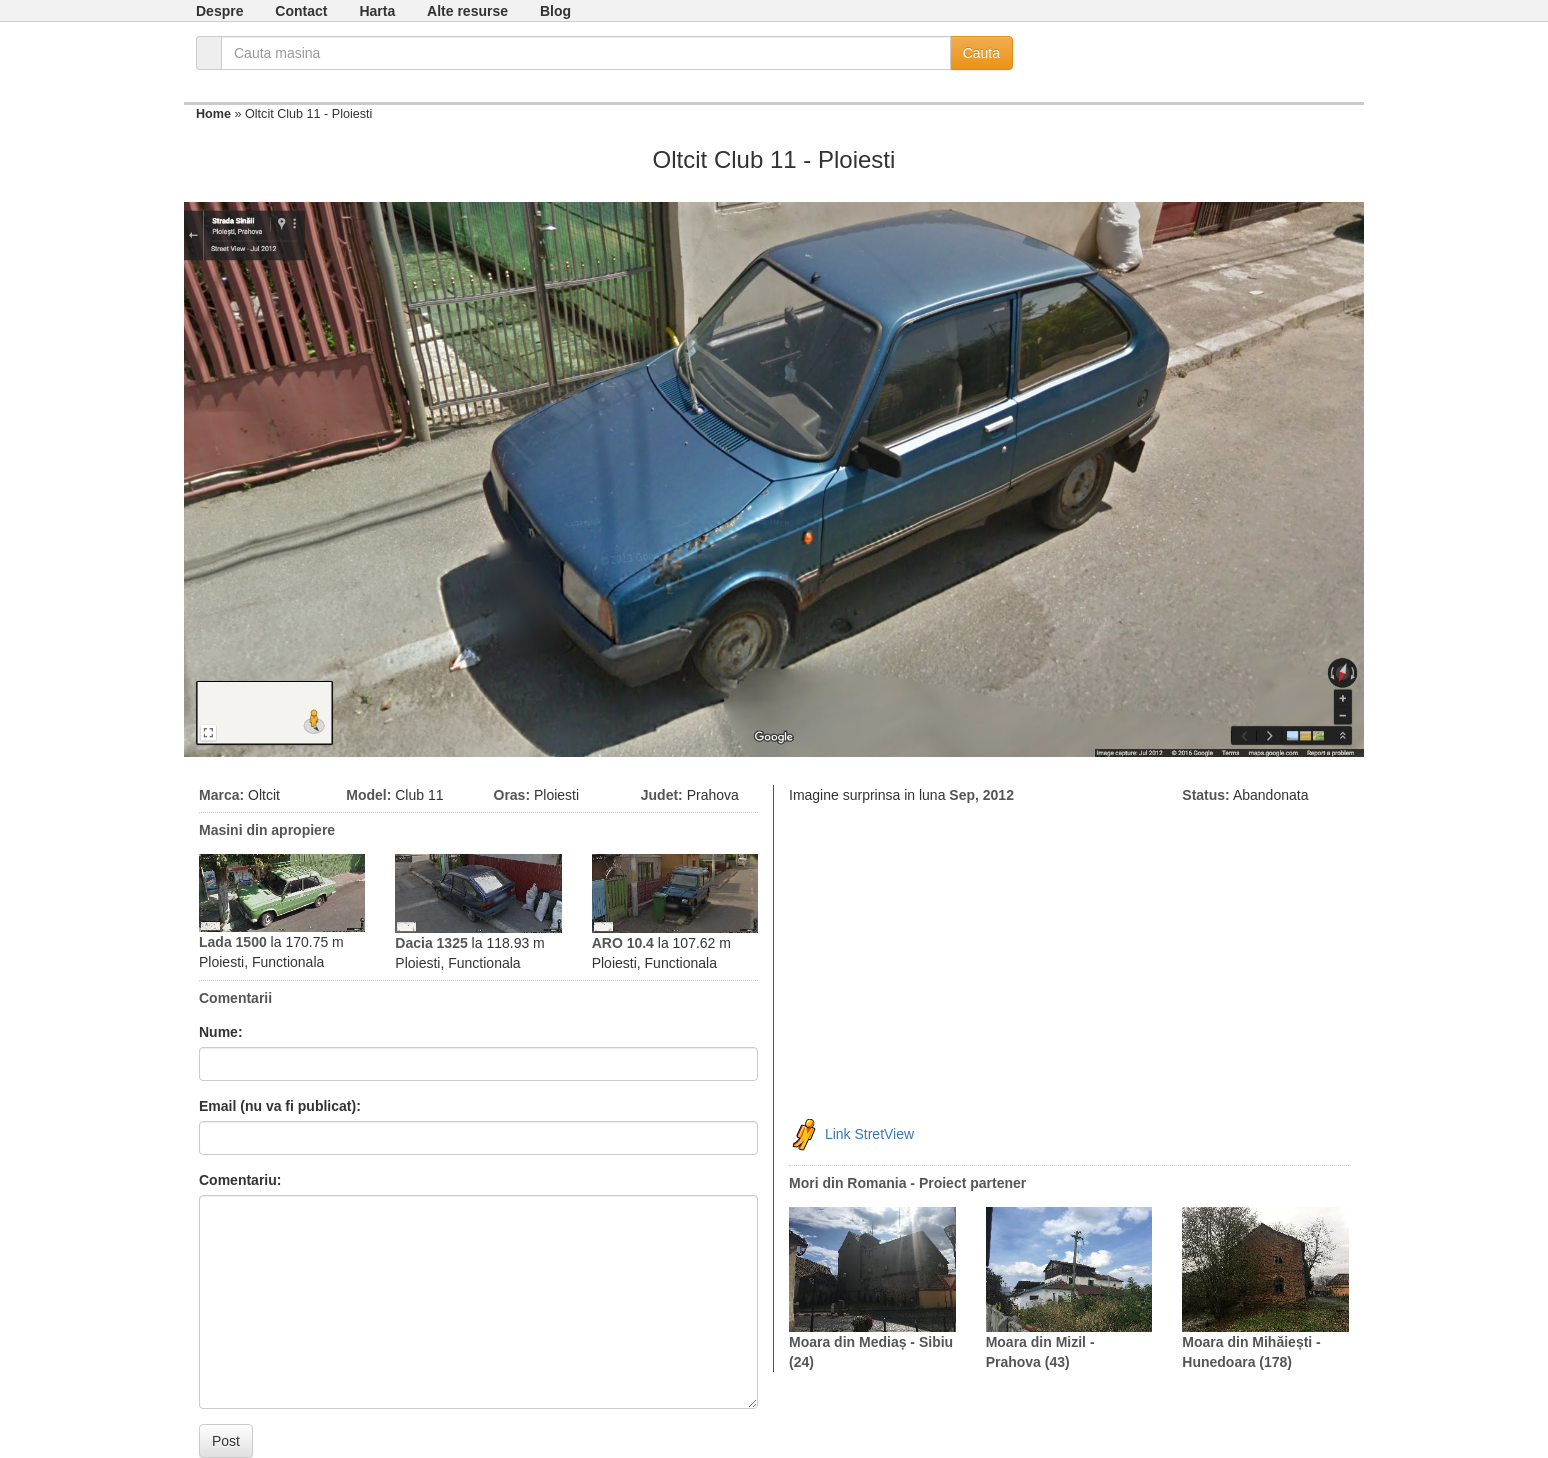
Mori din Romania (847, 1183)
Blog (555, 11)
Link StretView (869, 1134)
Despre (219, 11)
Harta (377, 11)
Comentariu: (240, 1180)
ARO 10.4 (623, 943)
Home (213, 114)
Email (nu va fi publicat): (280, 1106)
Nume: (221, 1032)
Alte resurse (467, 11)
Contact (301, 11)
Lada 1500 (233, 942)
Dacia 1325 (431, 943)
